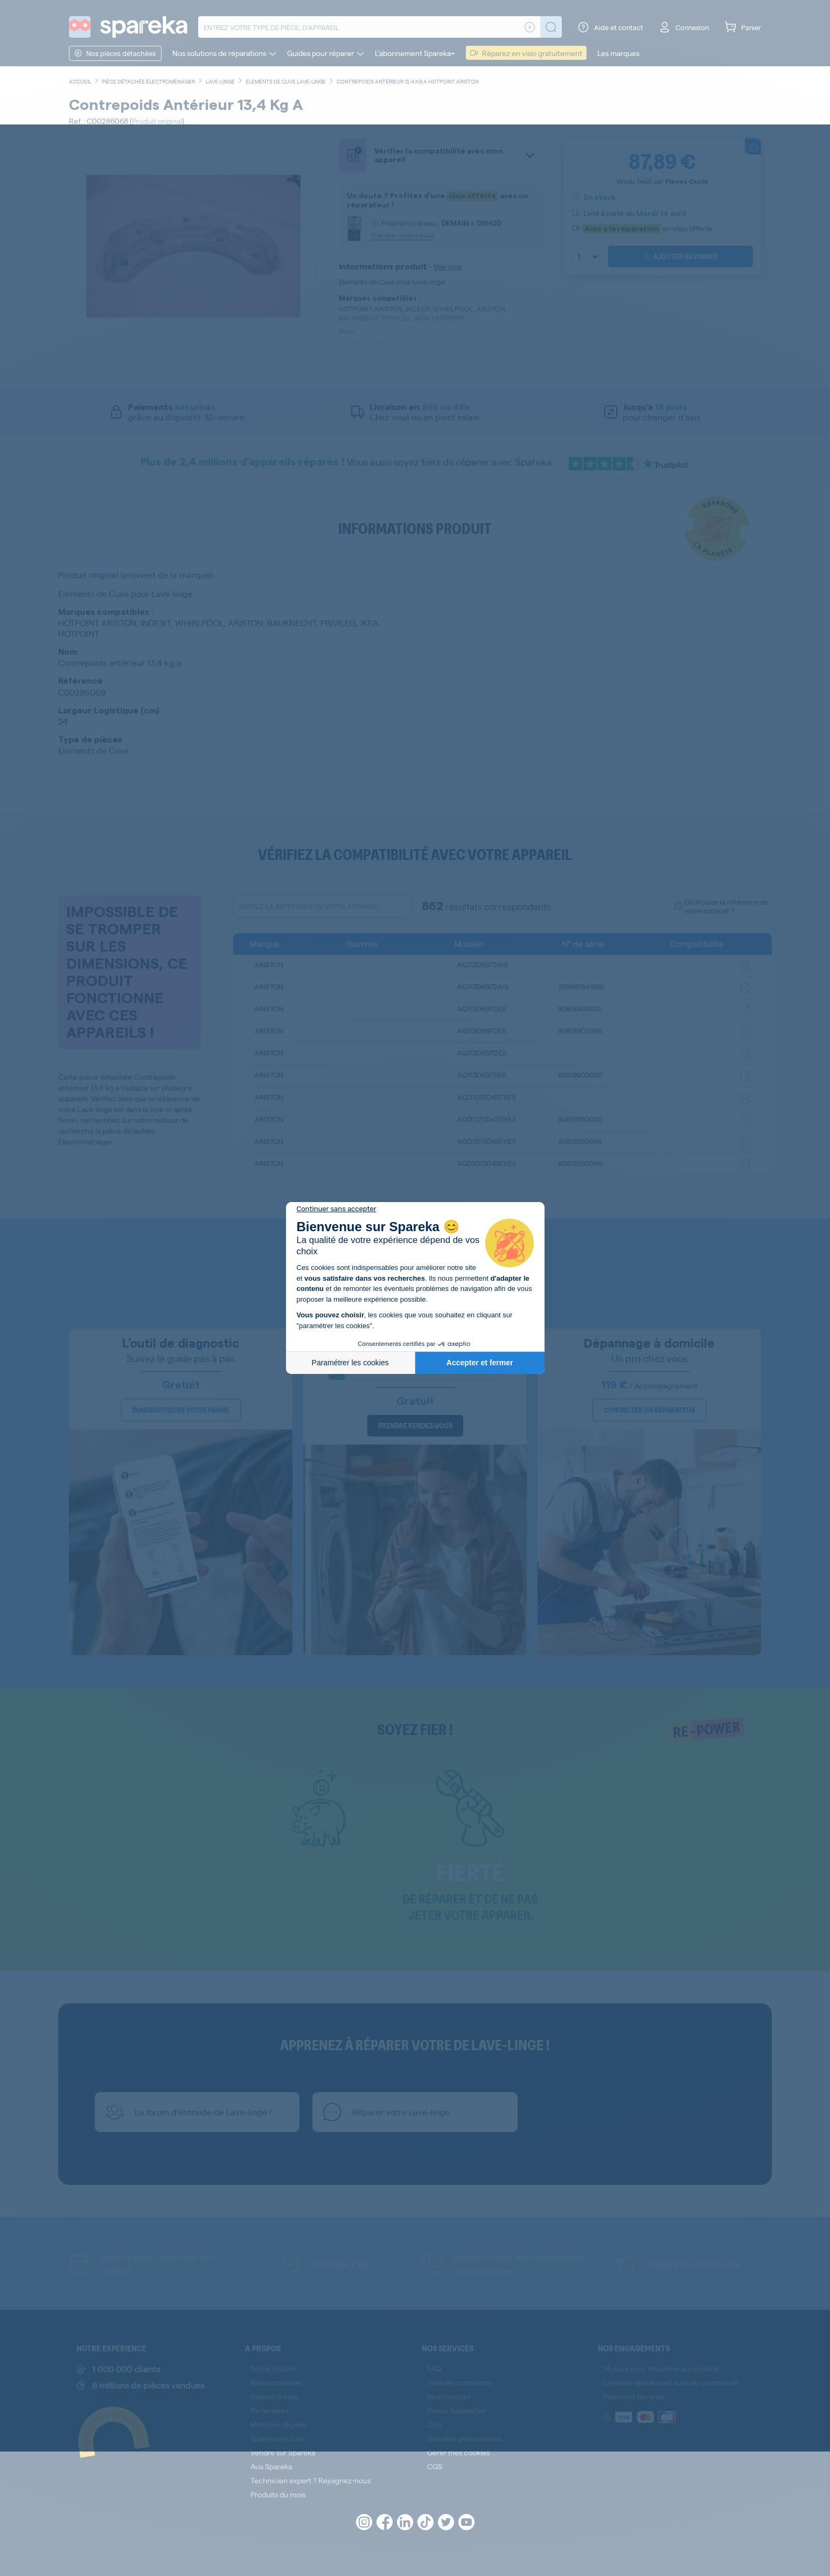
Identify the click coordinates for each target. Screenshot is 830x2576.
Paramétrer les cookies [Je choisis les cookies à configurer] (350, 1362)
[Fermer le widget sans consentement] (336, 1209)
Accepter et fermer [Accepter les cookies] (480, 1362)
